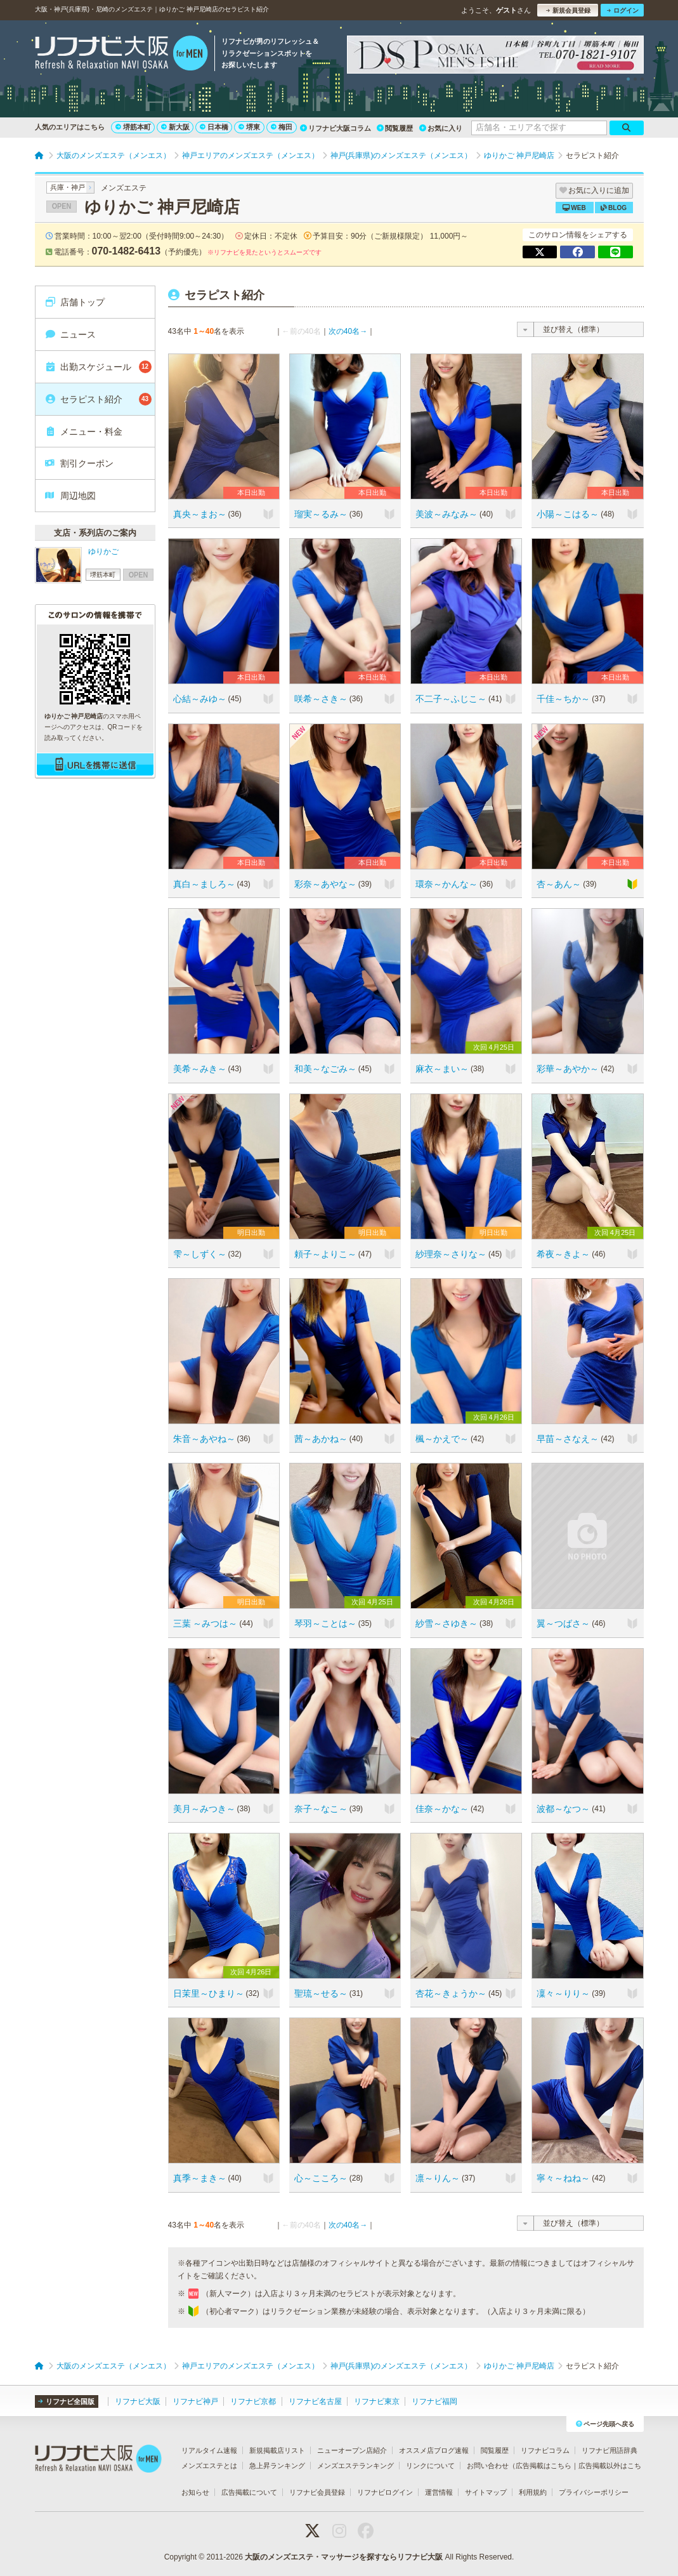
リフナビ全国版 (66, 2401)
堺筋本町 (133, 127)
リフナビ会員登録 (317, 2492)
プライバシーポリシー (594, 2492)
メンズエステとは (209, 2465)
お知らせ (195, 2492)
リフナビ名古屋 (315, 2401)
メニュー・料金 (83, 431)
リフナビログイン (385, 2492)
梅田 (281, 127)
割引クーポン (79, 463)
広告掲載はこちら (543, 2465)
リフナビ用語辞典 (609, 2450)
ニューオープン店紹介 (352, 2450)
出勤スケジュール (98, 366)
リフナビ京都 (253, 2401)
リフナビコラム (545, 2450)
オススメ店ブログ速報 (434, 2450)
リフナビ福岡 (434, 2401)
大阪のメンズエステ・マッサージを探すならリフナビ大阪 (344, 2557)
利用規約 (533, 2492)
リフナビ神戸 (195, 2401)
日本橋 (214, 127)
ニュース (70, 334)
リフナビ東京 (377, 2401)
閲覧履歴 (395, 128)
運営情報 (439, 2492)
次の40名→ (348, 331)
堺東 (249, 127)
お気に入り (440, 128)
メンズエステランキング (355, 2465)
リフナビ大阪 (137, 2401)
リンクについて (430, 2465)
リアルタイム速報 (209, 2450)
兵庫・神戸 (67, 187)
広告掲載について (249, 2492)
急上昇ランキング (277, 2465)
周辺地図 (70, 496)
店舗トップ (74, 302)
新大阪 (175, 127)
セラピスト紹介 (98, 399)
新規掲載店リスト (277, 2450)
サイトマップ (486, 2492)
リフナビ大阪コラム (335, 128)
